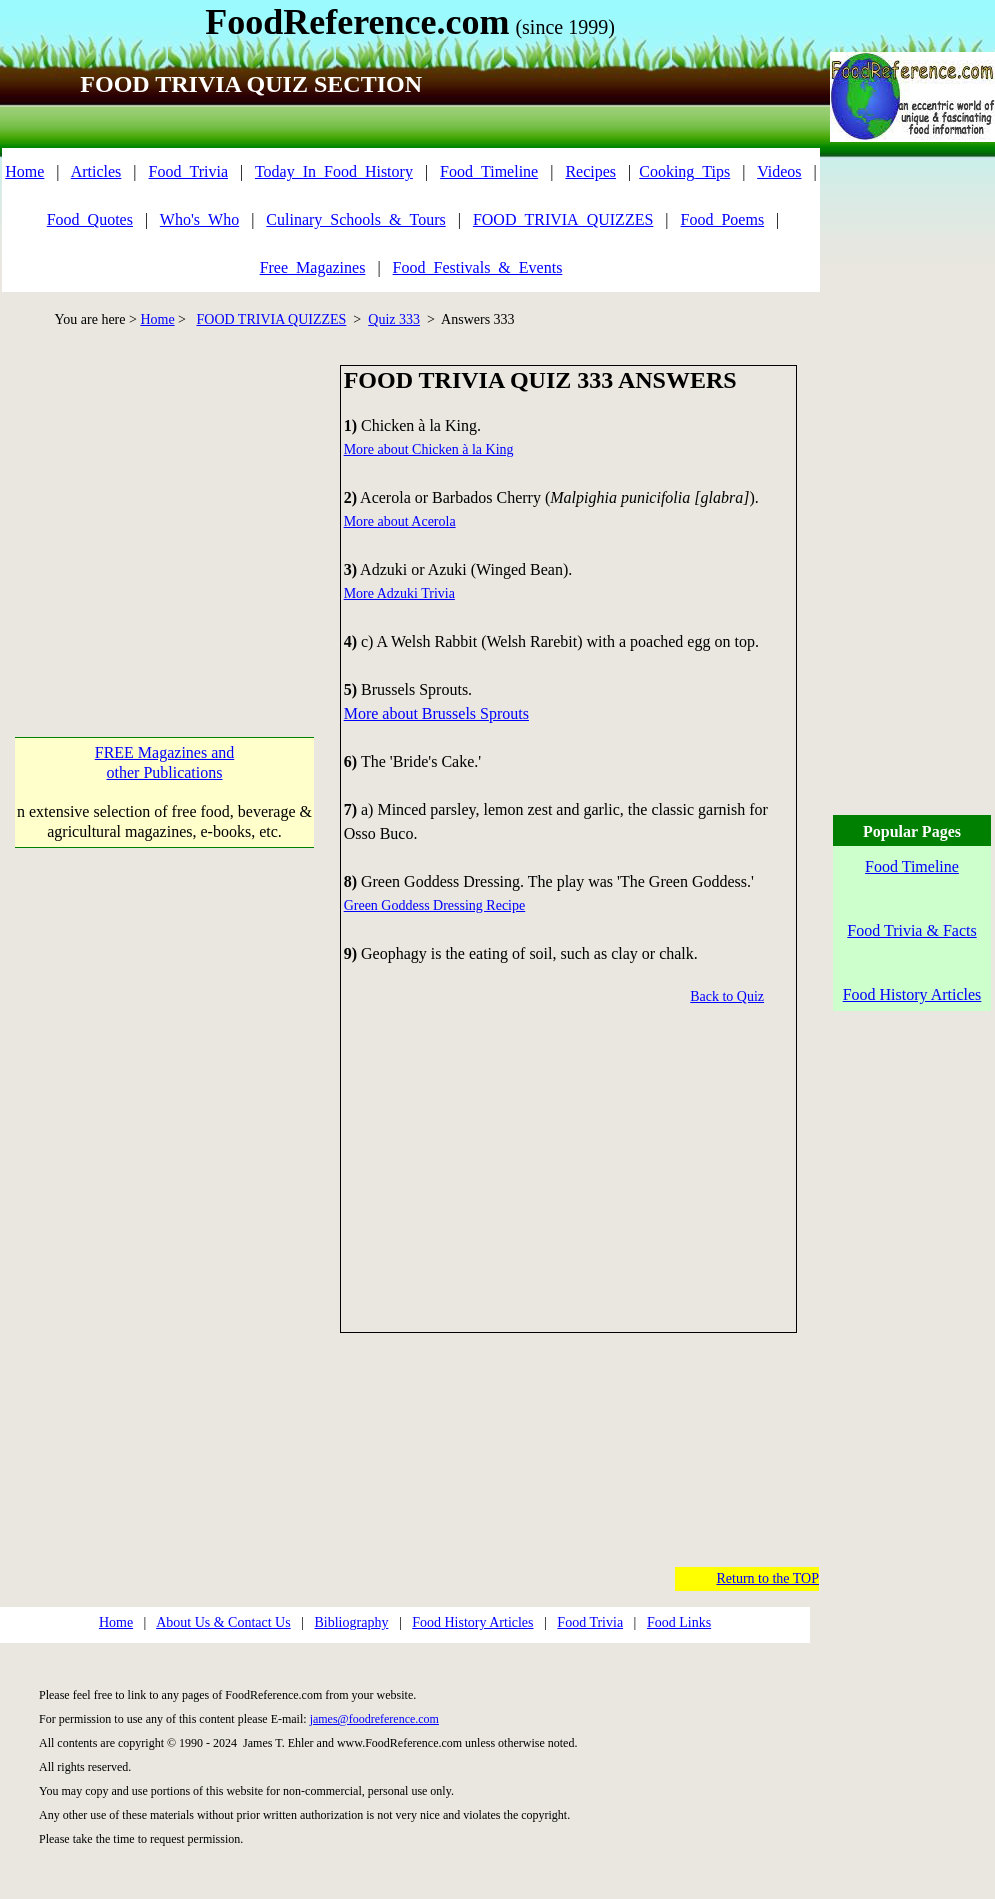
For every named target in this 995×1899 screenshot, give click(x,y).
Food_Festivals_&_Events (478, 267)
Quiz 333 (394, 319)
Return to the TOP (767, 1578)
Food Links (679, 1622)
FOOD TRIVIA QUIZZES (272, 319)
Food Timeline (912, 866)
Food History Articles (472, 1622)
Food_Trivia (188, 171)
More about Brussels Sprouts (436, 713)
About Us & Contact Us (223, 1622)
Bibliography (352, 1622)
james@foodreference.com (374, 1719)
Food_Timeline (489, 171)
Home (24, 171)
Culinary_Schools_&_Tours (355, 219)
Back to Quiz (727, 996)
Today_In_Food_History (334, 171)
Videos (779, 171)
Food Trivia (590, 1622)
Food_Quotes (90, 219)
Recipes (590, 171)
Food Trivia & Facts (911, 930)
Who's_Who (199, 219)
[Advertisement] (170, 505)
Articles (96, 171)
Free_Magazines (313, 267)
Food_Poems (723, 219)
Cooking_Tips (684, 171)
